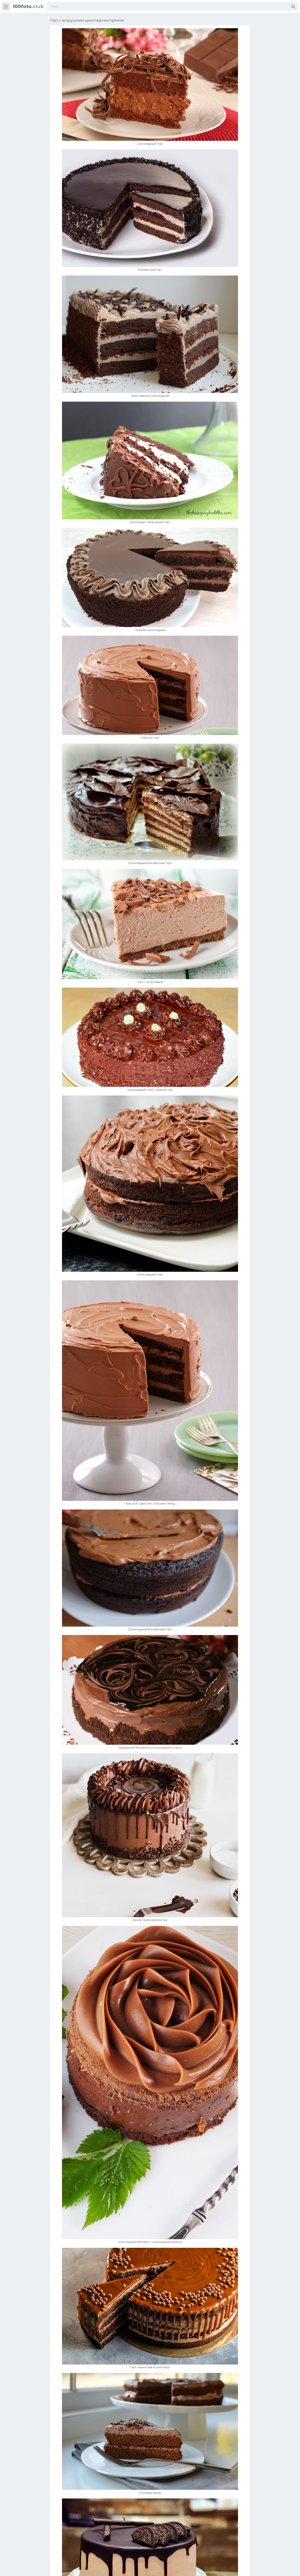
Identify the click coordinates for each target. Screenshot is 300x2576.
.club (28, 6)
